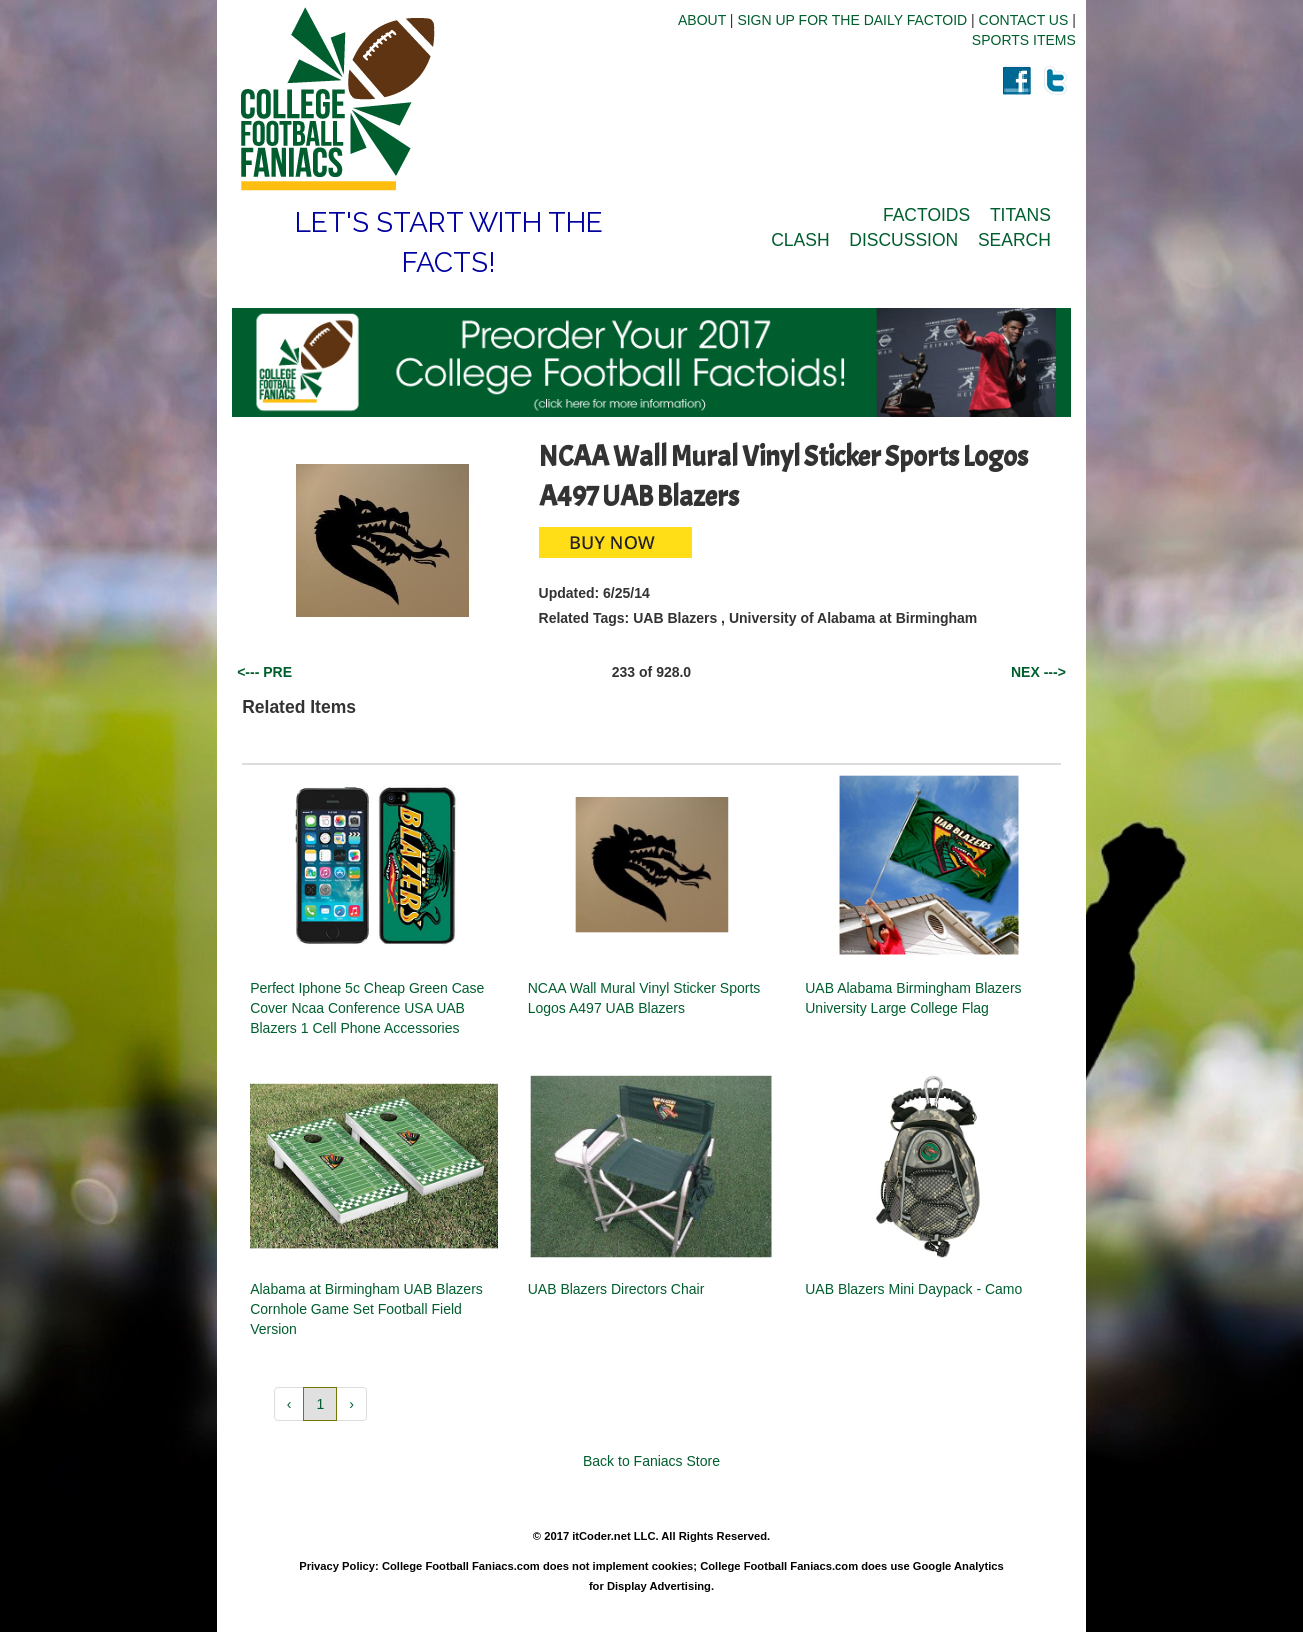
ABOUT (702, 20)
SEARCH (1014, 240)
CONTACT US (1024, 20)
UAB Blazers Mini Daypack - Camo (913, 1289)
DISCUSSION (903, 240)
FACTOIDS (926, 215)
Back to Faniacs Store (651, 1461)
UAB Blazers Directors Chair (616, 1289)
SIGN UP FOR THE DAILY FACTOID (852, 20)
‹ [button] (289, 1404)
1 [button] (320, 1404)
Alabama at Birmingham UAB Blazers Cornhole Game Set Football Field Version (366, 1309)
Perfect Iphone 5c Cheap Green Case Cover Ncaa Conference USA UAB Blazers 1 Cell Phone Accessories (367, 1008)
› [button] (351, 1404)
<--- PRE (264, 672)
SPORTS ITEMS (1024, 40)
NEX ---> (1038, 672)
